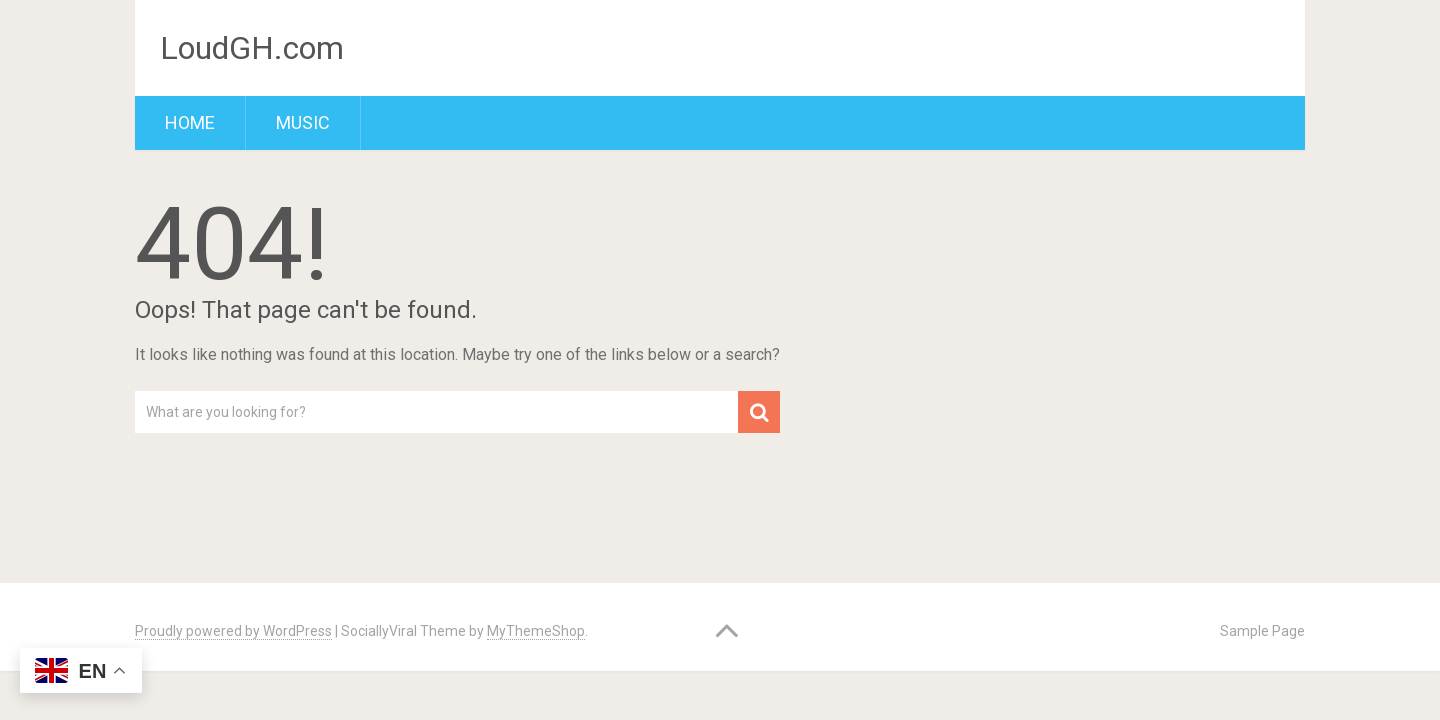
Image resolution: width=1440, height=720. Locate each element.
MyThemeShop (536, 631)
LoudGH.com (252, 48)
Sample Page (1262, 631)
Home (190, 122)
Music (303, 122)
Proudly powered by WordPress (233, 631)
